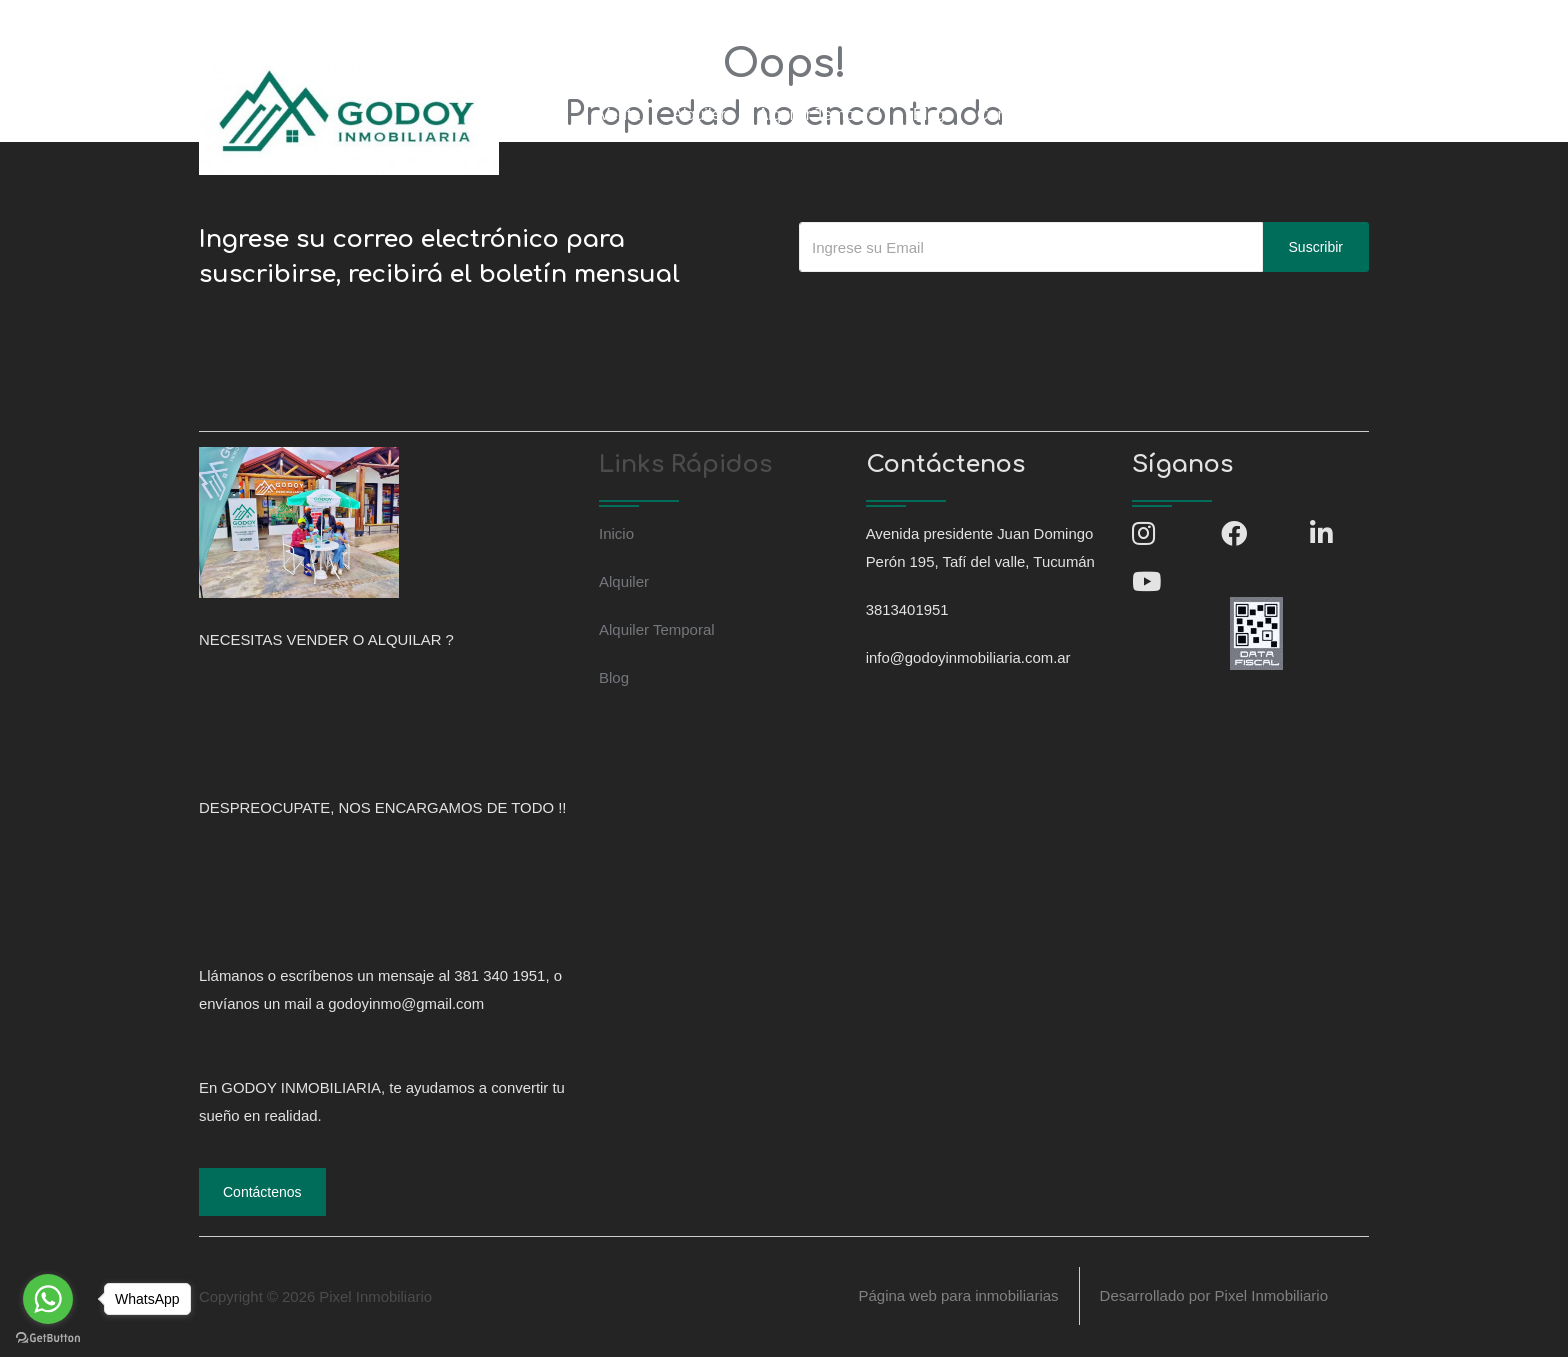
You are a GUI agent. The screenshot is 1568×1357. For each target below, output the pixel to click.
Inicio (548, 114)
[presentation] (951, 312)
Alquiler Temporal (819, 114)
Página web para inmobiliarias (958, 1296)
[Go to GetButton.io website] (48, 1337)
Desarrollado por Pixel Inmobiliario (1214, 1296)
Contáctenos (1022, 114)
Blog (929, 114)
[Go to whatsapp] (48, 1299)
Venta (619, 114)
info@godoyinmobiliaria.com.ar (461, 23)
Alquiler (698, 114)
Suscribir (1316, 247)
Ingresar (1128, 114)
